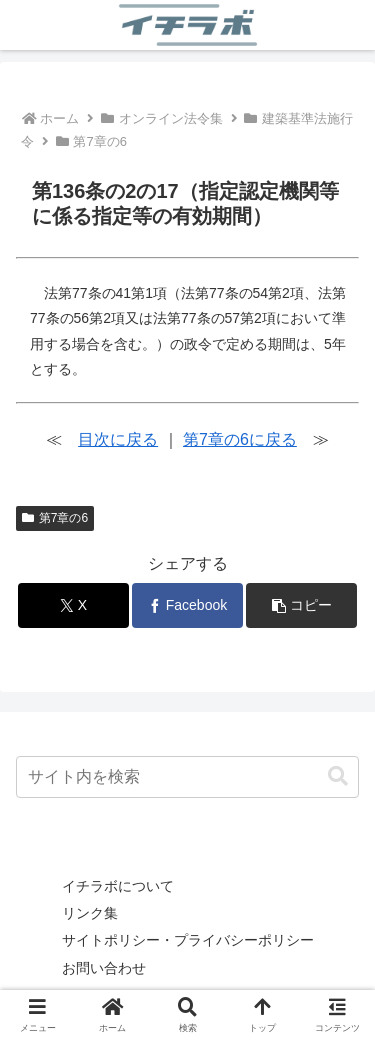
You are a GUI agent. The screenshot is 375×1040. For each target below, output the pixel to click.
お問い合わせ (104, 968)
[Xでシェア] (73, 605)
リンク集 (90, 913)
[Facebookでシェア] (187, 605)
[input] (187, 777)
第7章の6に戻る (240, 439)
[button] (301, 605)
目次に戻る (118, 439)
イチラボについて (118, 886)
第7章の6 (55, 518)
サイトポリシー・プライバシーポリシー (188, 940)
